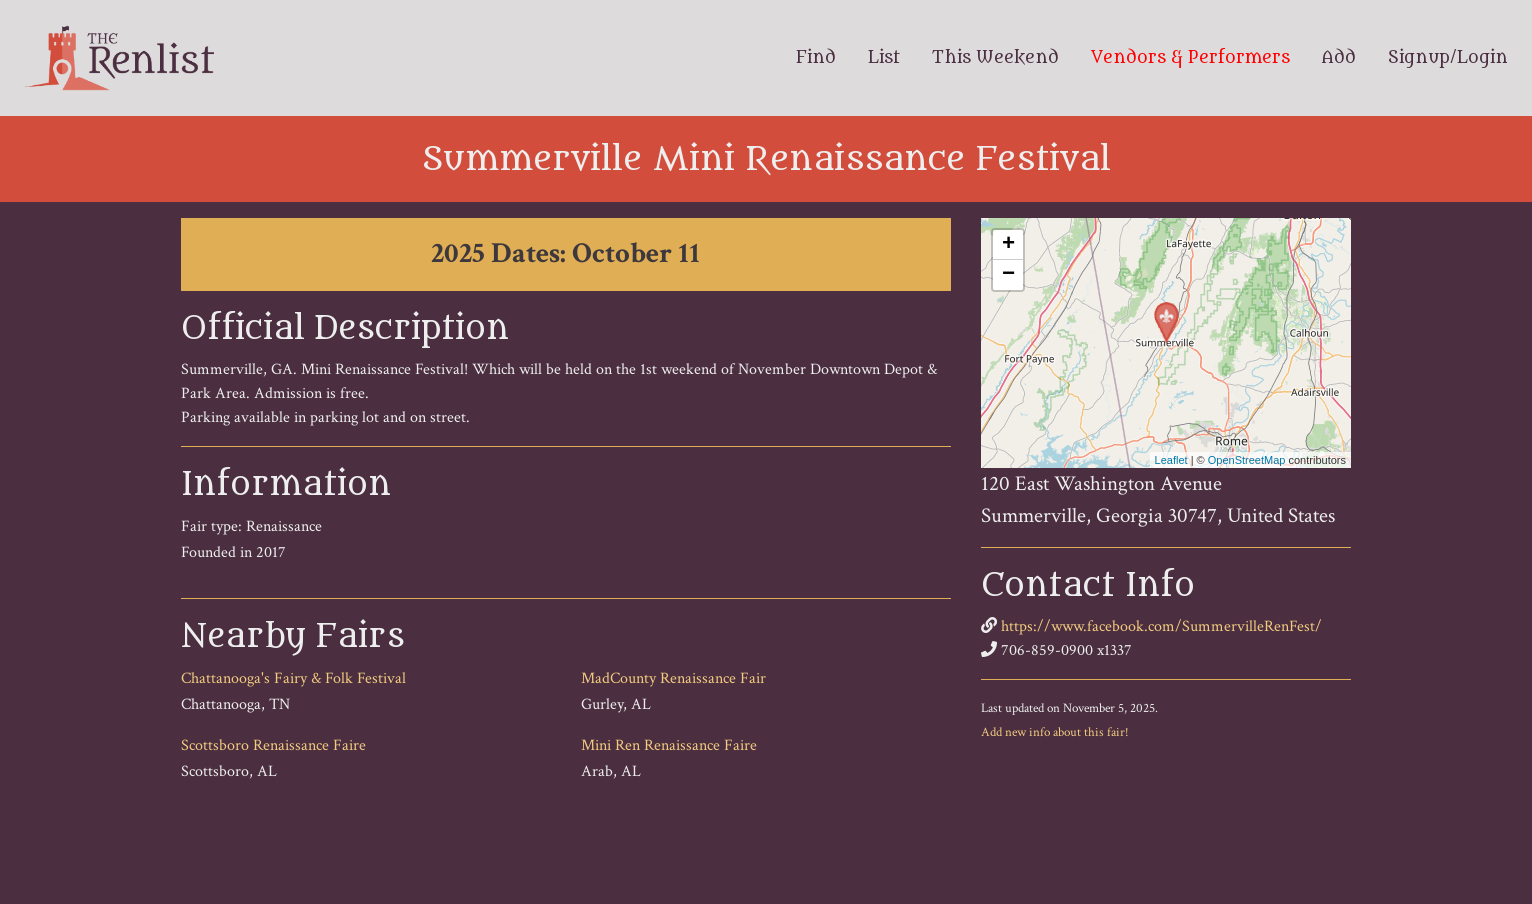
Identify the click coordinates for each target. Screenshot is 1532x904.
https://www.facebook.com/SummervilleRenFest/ (1161, 626)
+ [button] (1008, 245)
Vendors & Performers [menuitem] (1190, 58)
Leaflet (1171, 460)
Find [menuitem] (816, 58)
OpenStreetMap (1247, 460)
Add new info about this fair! (1055, 732)
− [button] (1008, 275)
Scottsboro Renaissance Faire (273, 745)
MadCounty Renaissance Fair (673, 678)
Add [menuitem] (1339, 58)
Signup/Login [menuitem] (1448, 58)
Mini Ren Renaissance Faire (669, 745)
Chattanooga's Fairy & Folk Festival (293, 678)
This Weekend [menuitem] (995, 58)
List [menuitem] (884, 58)
